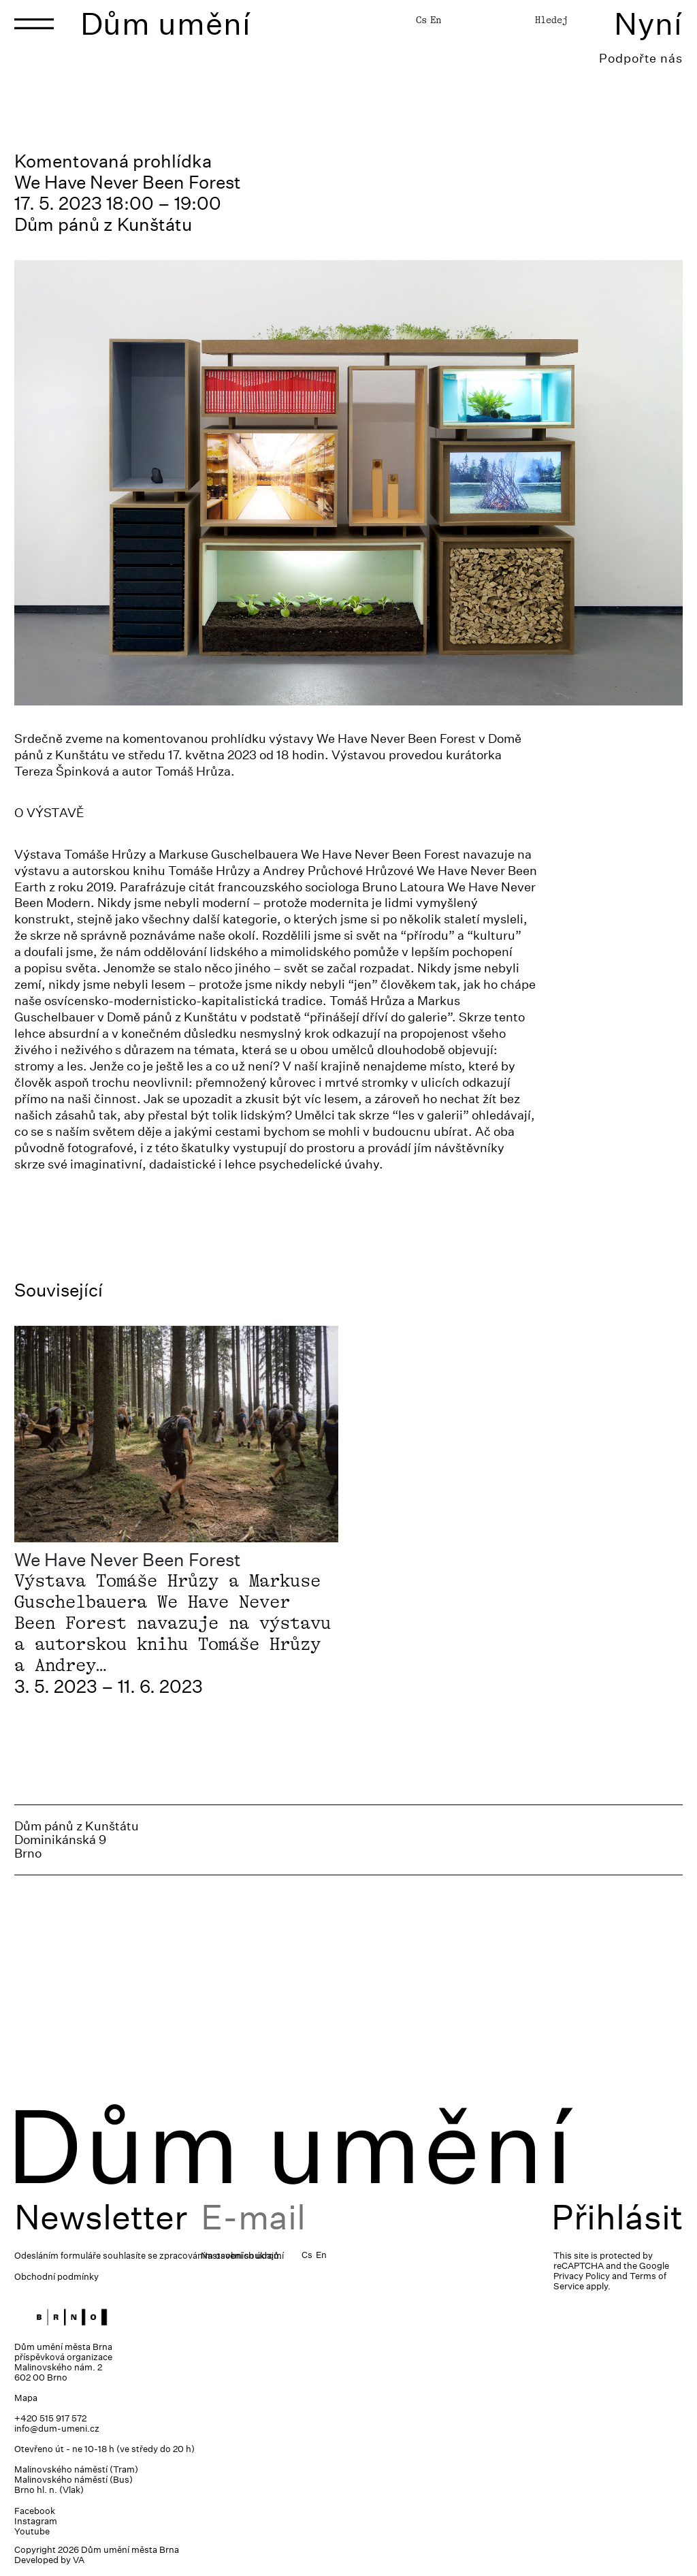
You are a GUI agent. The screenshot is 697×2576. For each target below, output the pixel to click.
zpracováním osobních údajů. (220, 2255)
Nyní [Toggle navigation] (648, 23)
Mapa (25, 2398)
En (435, 19)
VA (78, 2560)
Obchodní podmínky (56, 2277)
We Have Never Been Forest (127, 1559)
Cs (421, 19)
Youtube (32, 2531)
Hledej (551, 19)
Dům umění (165, 23)
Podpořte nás (641, 58)
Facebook (34, 2511)
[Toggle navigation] (34, 23)
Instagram (35, 2521)
